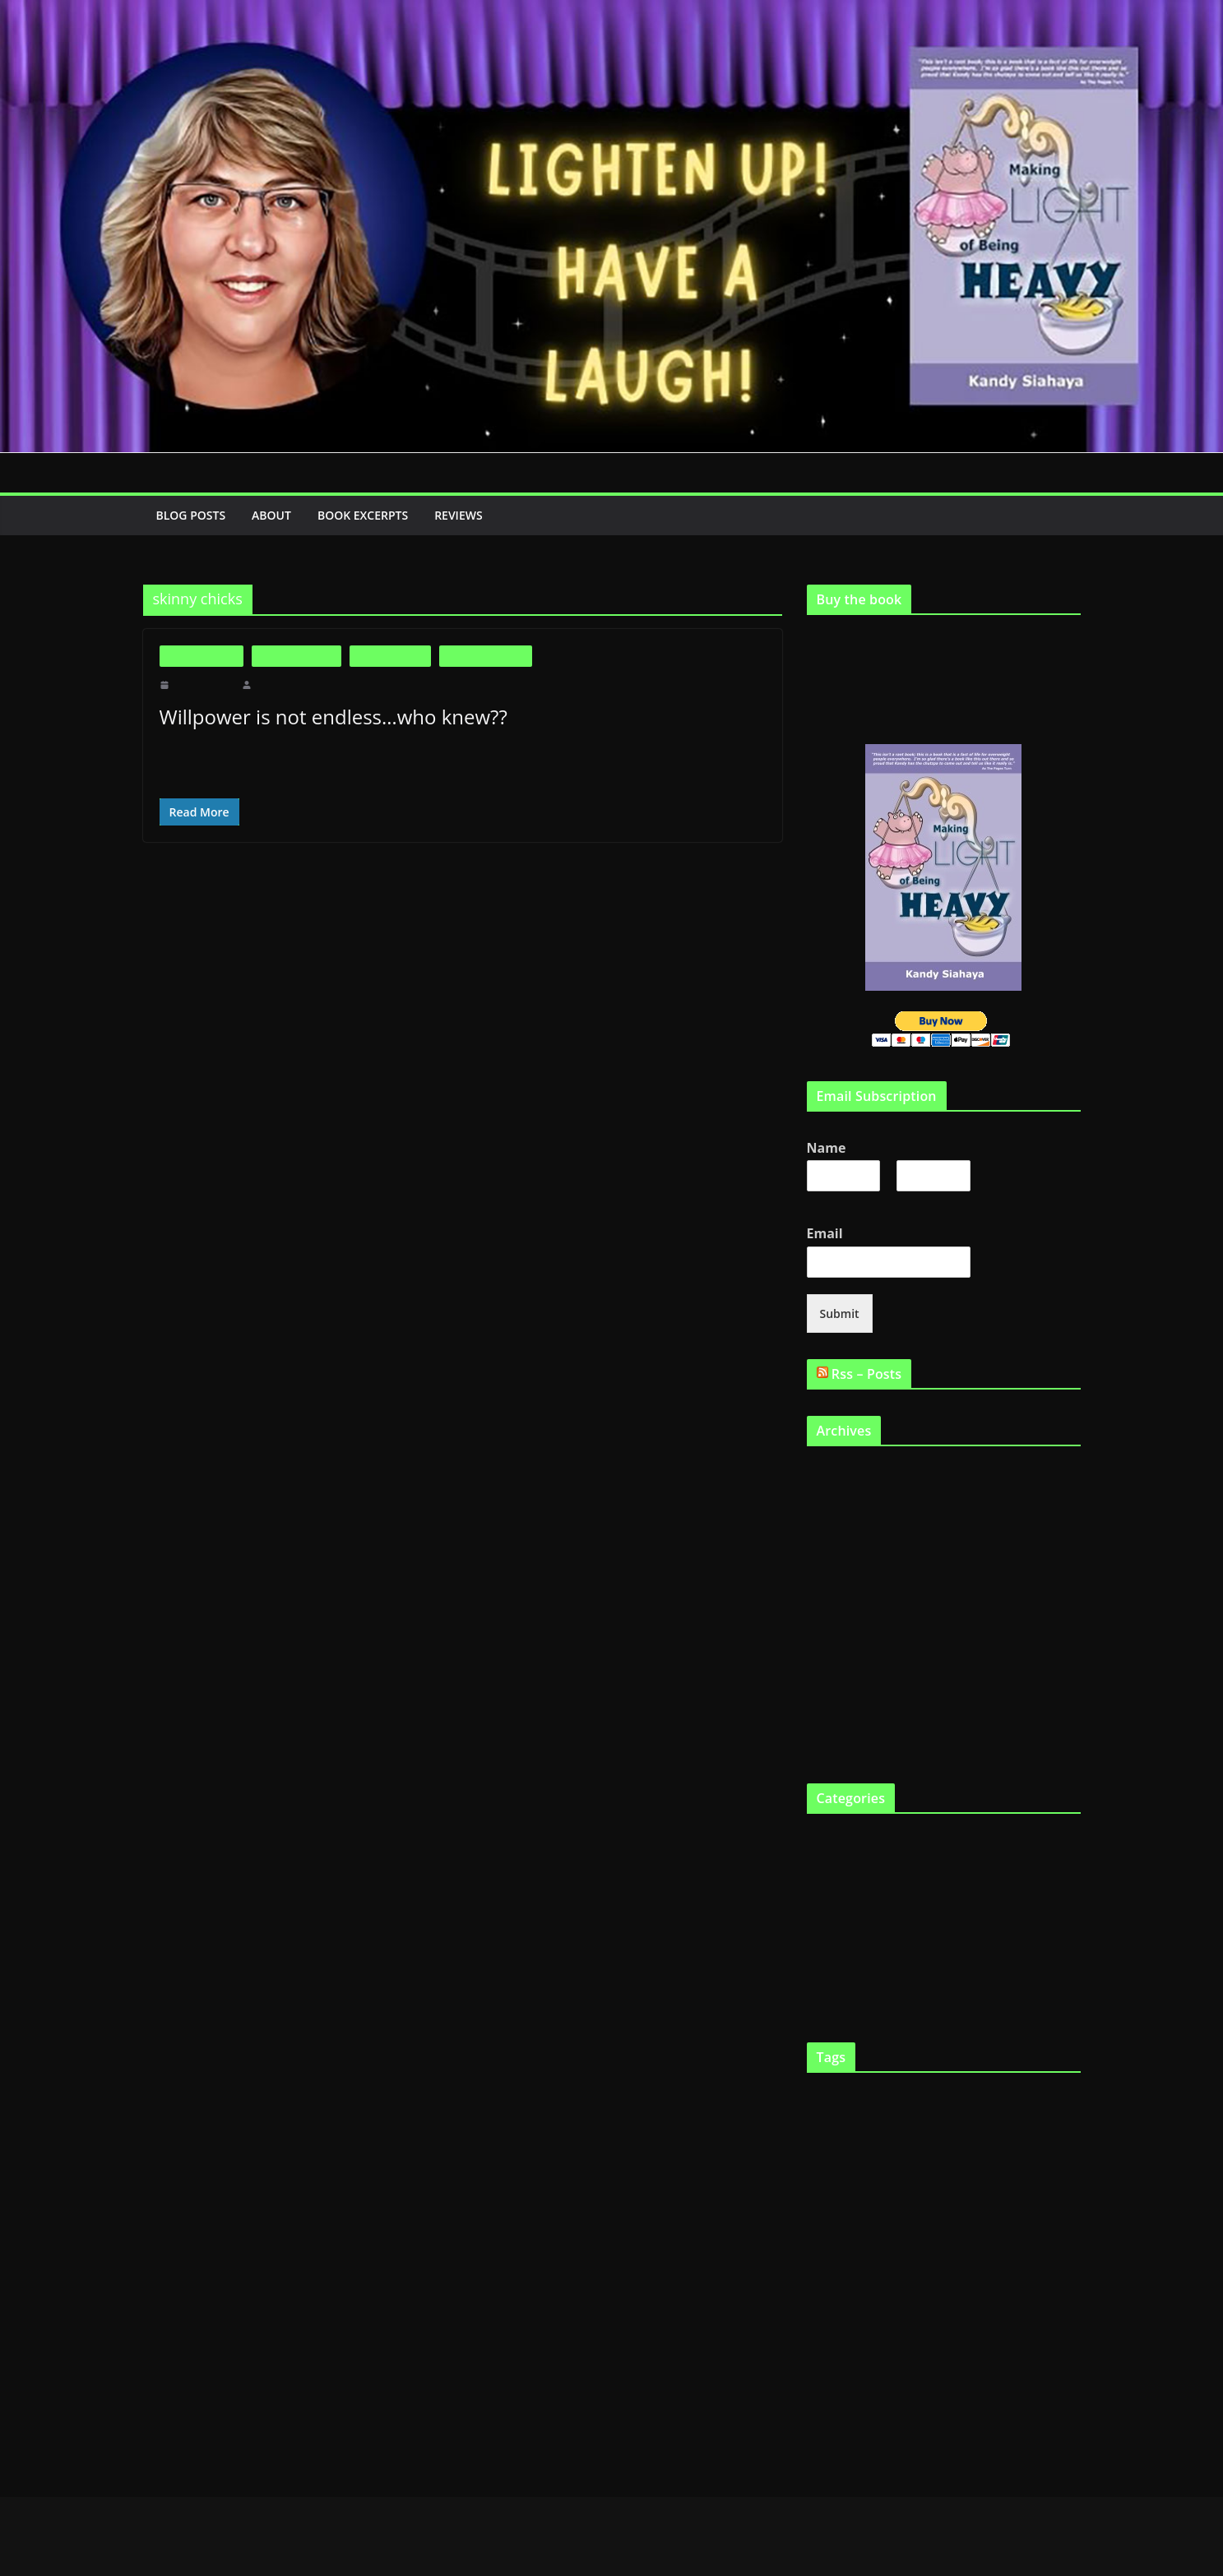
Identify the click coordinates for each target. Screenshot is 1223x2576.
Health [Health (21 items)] (921, 2232)
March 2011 (835, 1606)
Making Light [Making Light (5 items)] (936, 2265)
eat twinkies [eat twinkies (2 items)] (986, 2129)
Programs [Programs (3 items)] (849, 2331)
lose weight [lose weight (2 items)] (875, 2266)
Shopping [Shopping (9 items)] (1001, 2329)
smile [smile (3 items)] (963, 2362)
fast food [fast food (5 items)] (831, 2162)
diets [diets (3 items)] (920, 2129)
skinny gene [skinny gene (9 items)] (849, 2360)
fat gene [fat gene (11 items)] (954, 2194)
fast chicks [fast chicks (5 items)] (1039, 2128)
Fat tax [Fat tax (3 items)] (1002, 2196)
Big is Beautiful (202, 655)
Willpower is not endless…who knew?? (330, 716)
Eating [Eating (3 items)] (948, 2129)
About (275, 515)
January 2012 (838, 1525)
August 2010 (836, 1742)
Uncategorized (840, 1974)
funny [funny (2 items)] (1068, 2197)
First (817, 1200)
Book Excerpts (371, 515)
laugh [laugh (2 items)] (842, 2266)
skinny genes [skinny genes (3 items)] (921, 2362)
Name (828, 1147)
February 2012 (840, 1497)
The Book (830, 1946)
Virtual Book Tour (849, 2001)
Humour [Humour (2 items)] (1048, 2236)
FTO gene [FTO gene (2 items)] (1037, 2197)
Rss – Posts (869, 1372)
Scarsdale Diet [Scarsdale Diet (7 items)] (919, 2329)
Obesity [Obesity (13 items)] (905, 2295)
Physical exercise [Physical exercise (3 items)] (976, 2298)
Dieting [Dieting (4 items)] (888, 2128)
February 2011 (840, 1633)
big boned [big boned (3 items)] (899, 2098)
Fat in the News (390, 655)
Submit (838, 1312)
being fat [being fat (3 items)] (856, 2098)
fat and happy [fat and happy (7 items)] (914, 2161)
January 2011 (838, 1660)
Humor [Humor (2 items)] (1019, 2236)
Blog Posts (192, 515)
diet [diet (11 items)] (854, 2126)
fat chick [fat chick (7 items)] (834, 2195)
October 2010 (838, 1687)
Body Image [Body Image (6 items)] (960, 2096)
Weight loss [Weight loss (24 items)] (863, 2397)
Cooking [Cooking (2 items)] (822, 2129)
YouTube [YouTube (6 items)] (949, 2401)
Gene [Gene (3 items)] (818, 2236)
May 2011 (830, 1552)
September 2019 (844, 1470)
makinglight (279, 685)
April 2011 (832, 1579)
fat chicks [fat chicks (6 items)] (893, 2195)
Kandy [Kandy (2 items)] (818, 2266)
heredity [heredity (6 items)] (979, 2235)
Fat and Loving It (296, 655)
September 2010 (844, 1715)
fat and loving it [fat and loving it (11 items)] (1020, 2160)
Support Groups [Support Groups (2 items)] (1006, 2363)
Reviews (474, 515)
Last (905, 1200)
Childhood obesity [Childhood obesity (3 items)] (1039, 2098)
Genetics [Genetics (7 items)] (859, 2234)
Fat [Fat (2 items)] (863, 2163)
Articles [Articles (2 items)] (821, 2098)
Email (828, 1232)
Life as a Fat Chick (486, 655)
